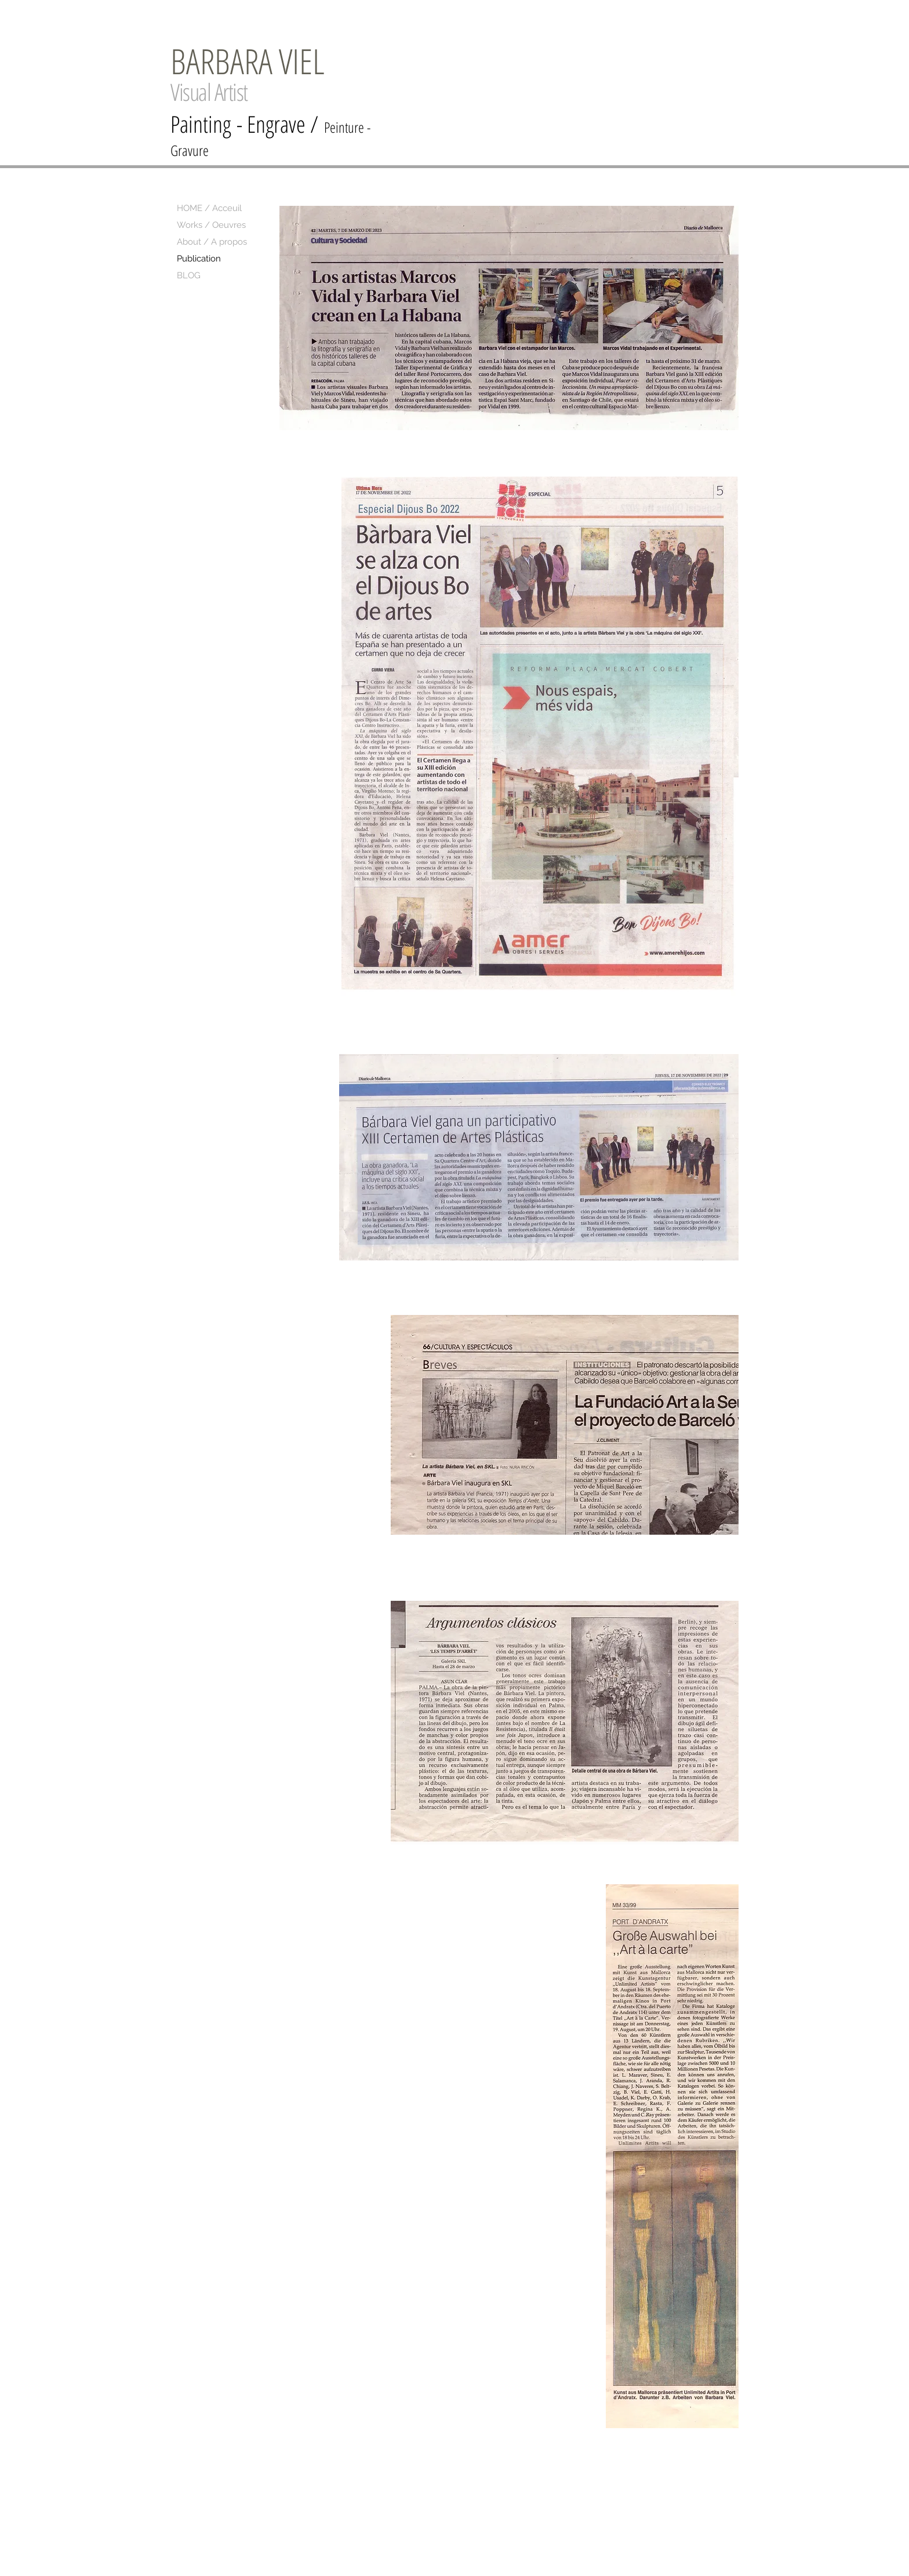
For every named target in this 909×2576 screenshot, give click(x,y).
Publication (199, 258)
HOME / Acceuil (209, 208)
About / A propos (212, 242)
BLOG (189, 275)
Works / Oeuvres (211, 225)
